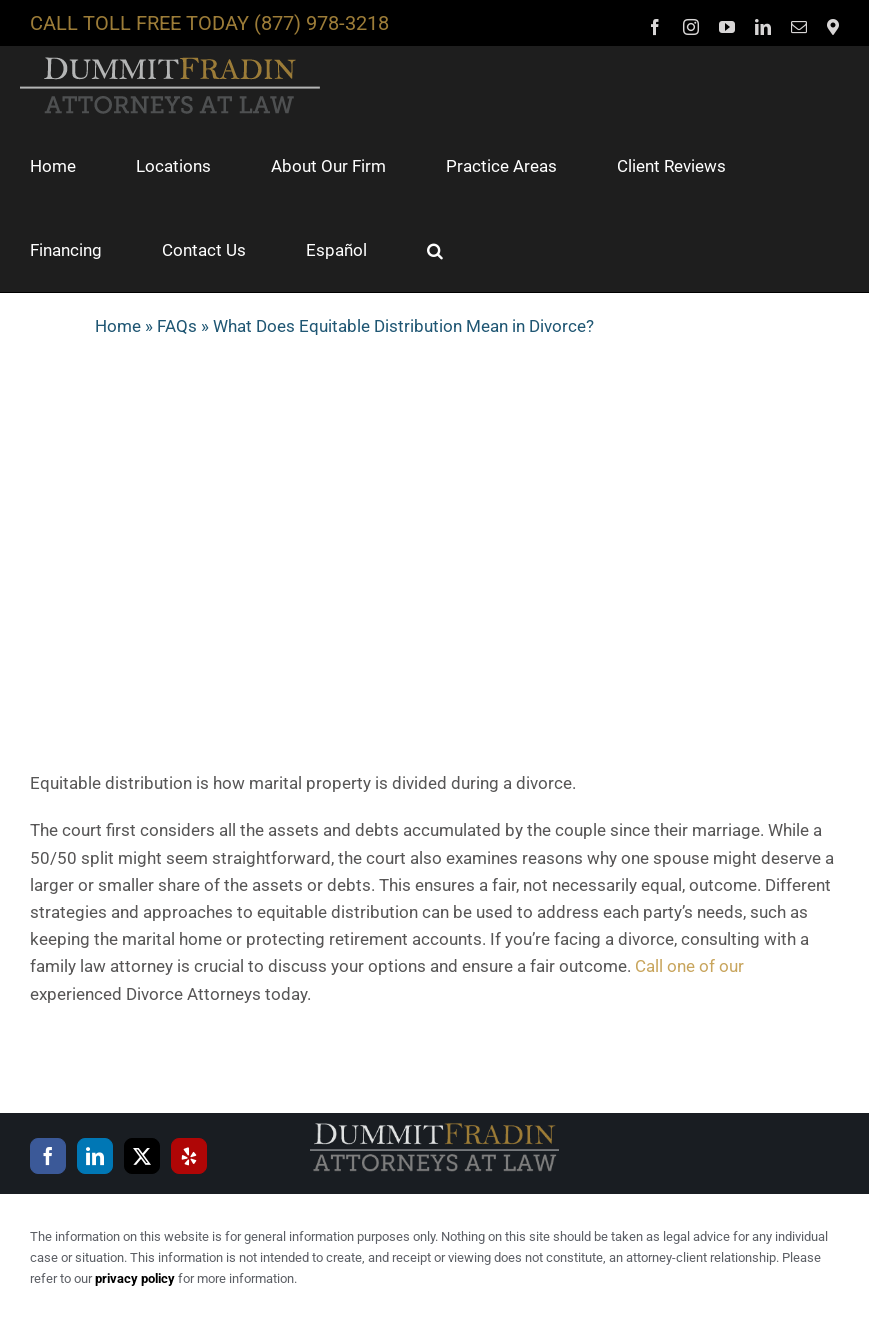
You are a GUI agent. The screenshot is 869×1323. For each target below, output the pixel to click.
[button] (435, 250)
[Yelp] (189, 1156)
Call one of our (689, 966)
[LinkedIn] (95, 1156)
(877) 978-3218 (321, 23)
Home (118, 326)
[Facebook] (48, 1156)
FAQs (177, 326)
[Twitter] (142, 1156)
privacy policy (135, 1278)
